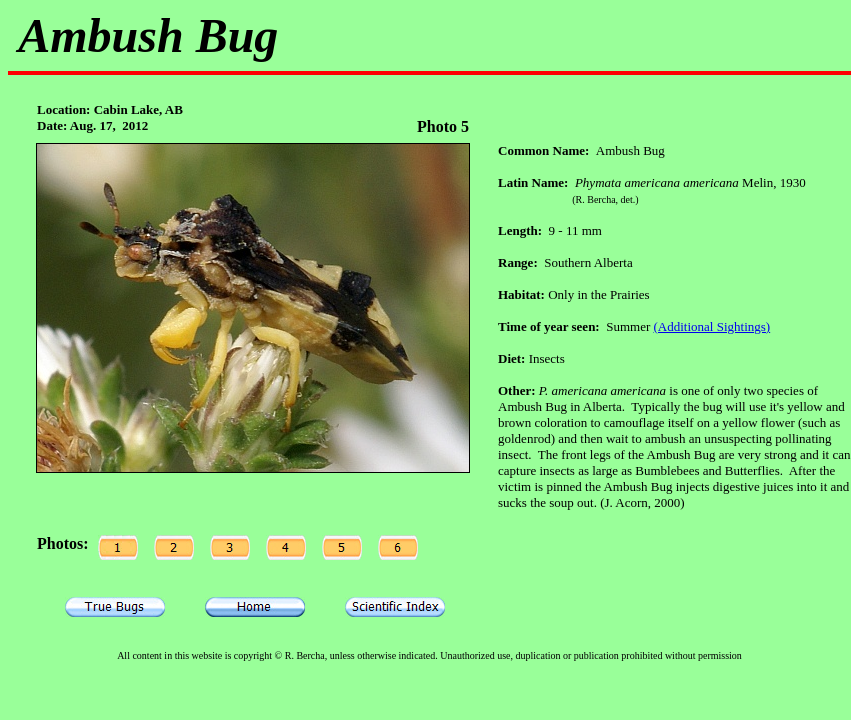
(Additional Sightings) (712, 326)
